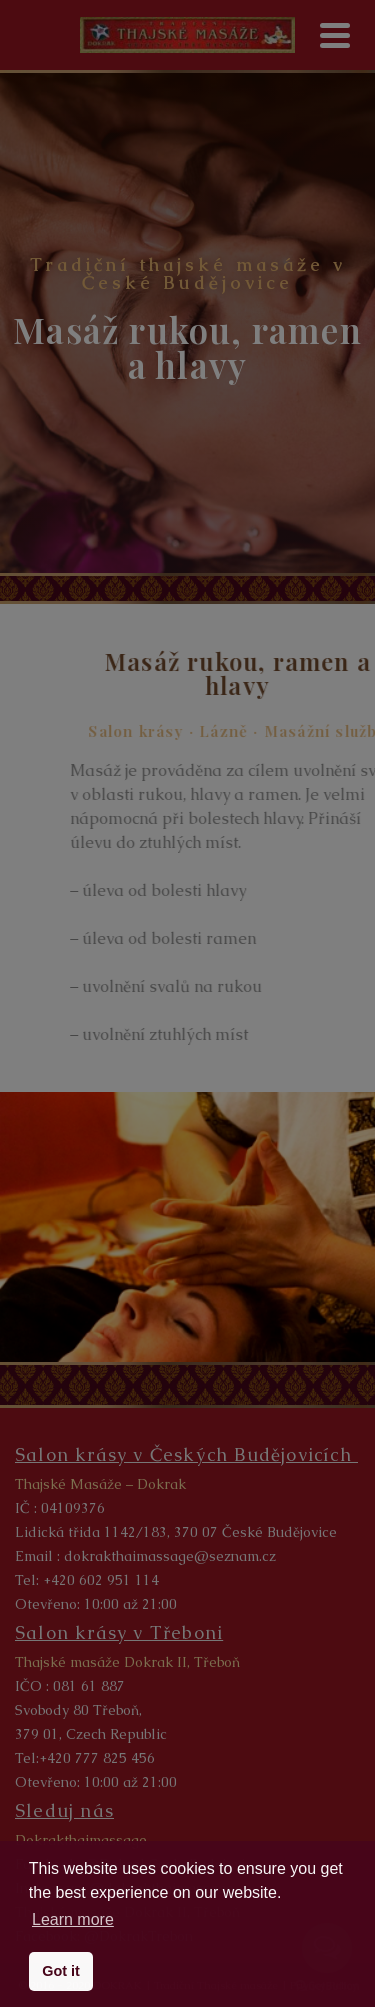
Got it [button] (61, 1971)
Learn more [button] (73, 1919)
